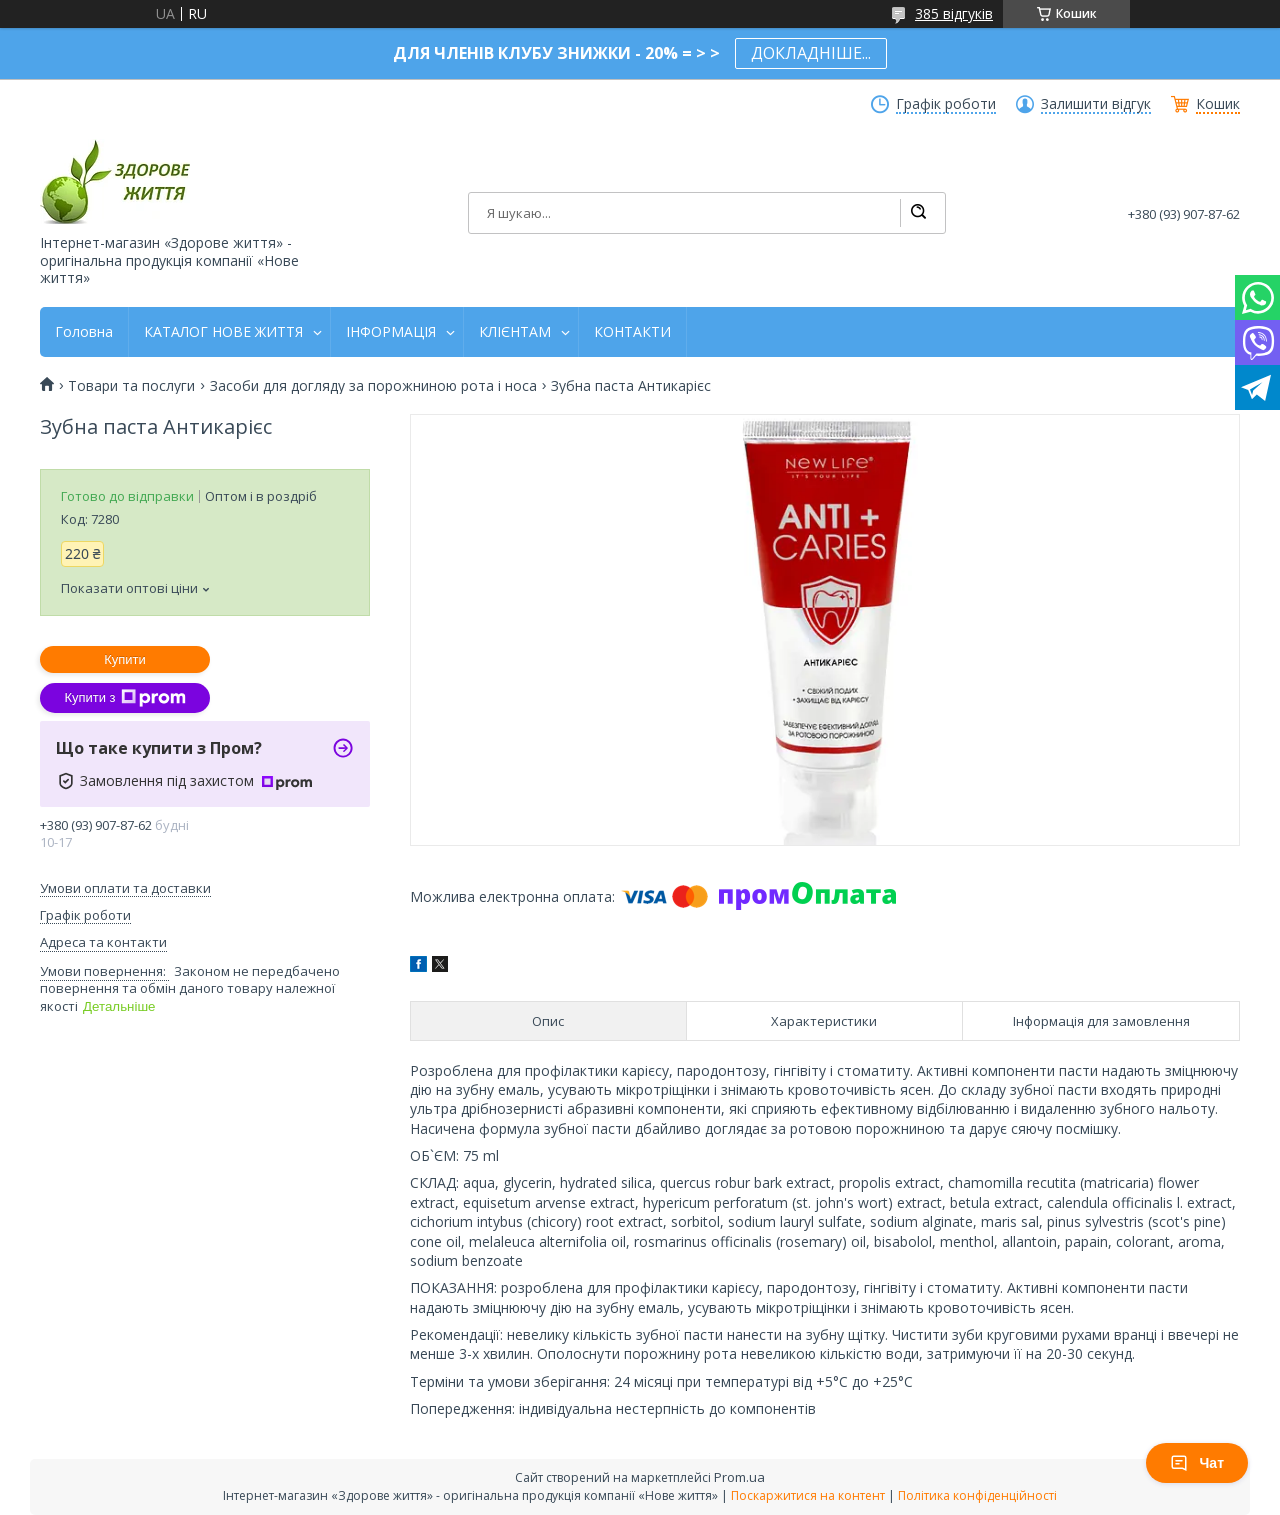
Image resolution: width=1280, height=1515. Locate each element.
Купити (125, 659)
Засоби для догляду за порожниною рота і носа (373, 386)
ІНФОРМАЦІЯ (391, 332)
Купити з (124, 698)
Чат (1197, 1463)
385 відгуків (954, 13)
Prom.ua (739, 1477)
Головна (84, 332)
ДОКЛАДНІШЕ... (811, 53)
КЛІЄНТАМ (515, 332)
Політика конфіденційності (977, 1495)
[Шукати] (918, 213)
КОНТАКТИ (632, 332)
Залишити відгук (1096, 104)
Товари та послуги (131, 386)
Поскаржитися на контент (808, 1495)
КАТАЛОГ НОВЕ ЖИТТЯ (223, 332)
